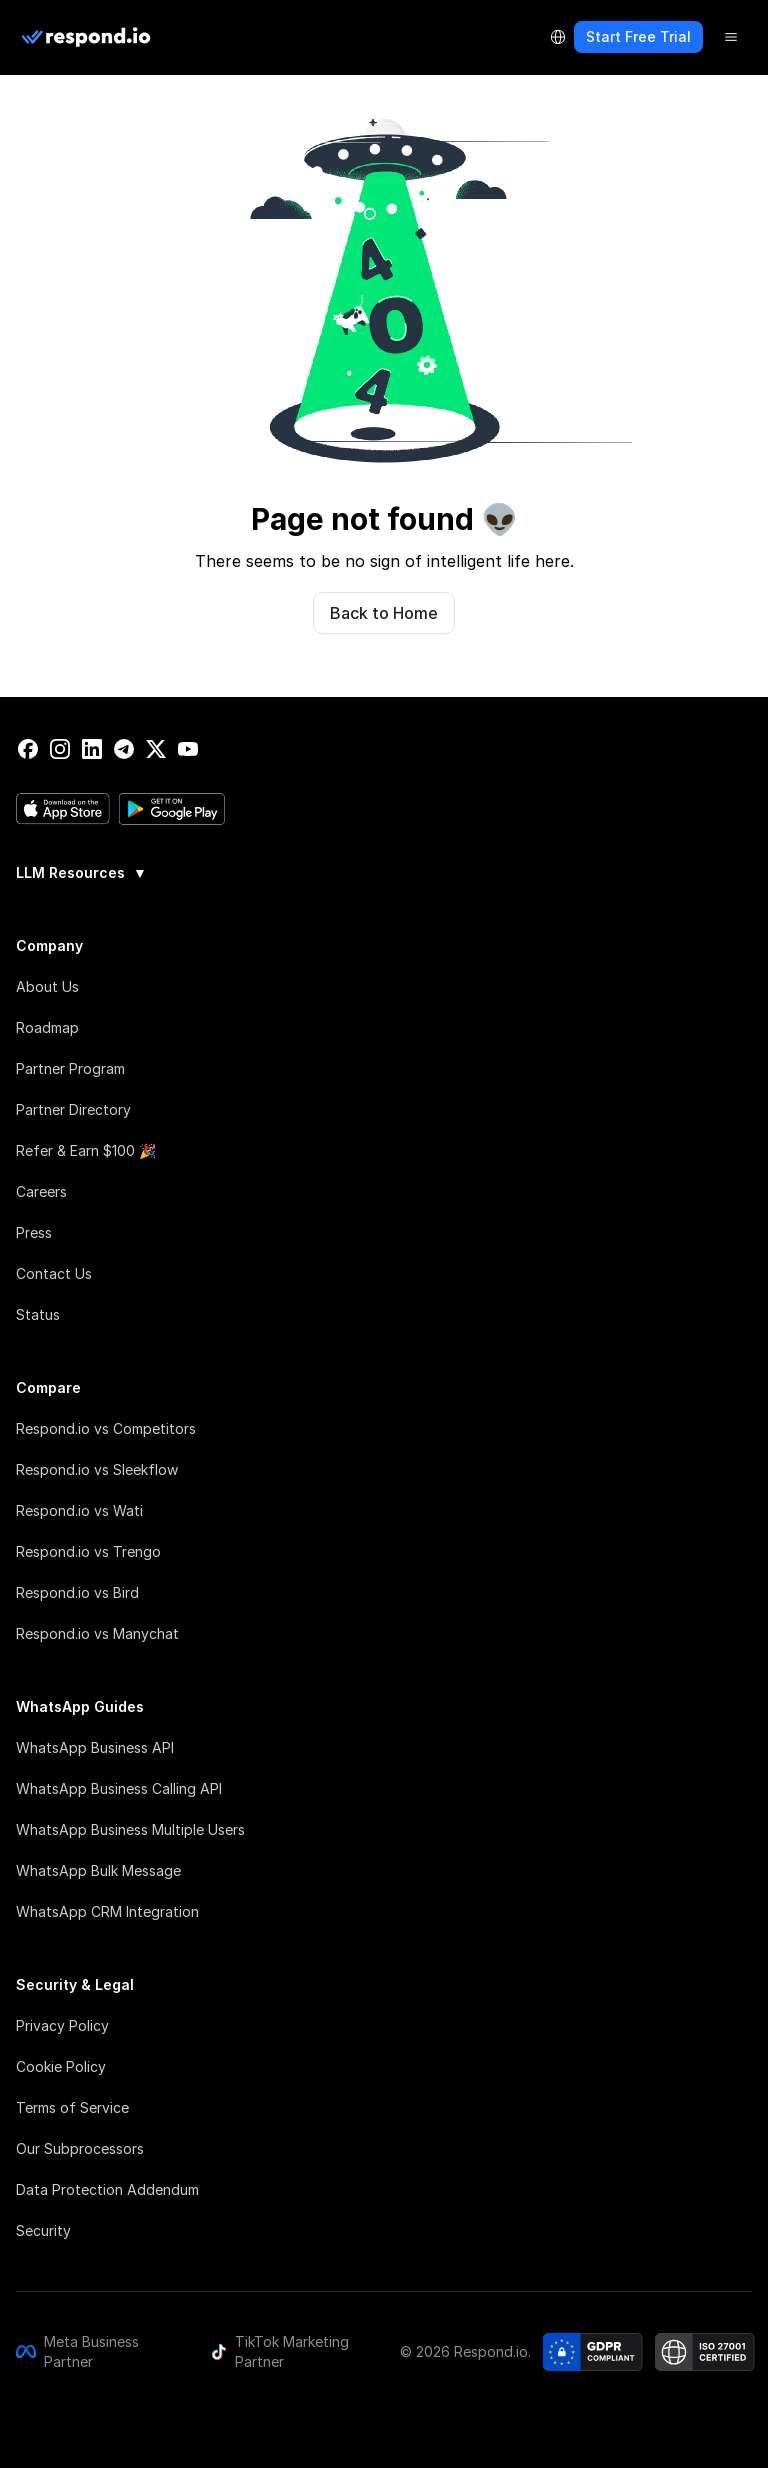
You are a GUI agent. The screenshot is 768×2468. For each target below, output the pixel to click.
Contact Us (54, 1273)
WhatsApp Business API (95, 1747)
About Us (47, 986)
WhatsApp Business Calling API (119, 1788)
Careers (41, 1191)
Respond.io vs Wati (79, 1510)
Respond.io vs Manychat (97, 1633)
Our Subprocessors (80, 2148)
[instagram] (60, 749)
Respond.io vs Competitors (106, 1428)
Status (38, 1314)
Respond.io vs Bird (77, 1592)
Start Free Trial (638, 36)
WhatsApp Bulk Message (98, 1870)
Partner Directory (73, 1109)
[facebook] (28, 749)
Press (34, 1232)
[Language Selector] (558, 37)
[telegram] (124, 749)
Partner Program (70, 1068)
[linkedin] (92, 749)
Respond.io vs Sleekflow (97, 1469)
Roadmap (47, 1027)
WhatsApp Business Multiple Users (130, 1829)
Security (43, 2230)
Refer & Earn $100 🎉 (86, 1150)
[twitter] (156, 749)
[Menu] (731, 37)
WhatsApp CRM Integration (107, 1911)
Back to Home (384, 613)
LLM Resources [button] (81, 873)
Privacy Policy (62, 2025)
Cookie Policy (61, 2066)
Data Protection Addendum (107, 2189)
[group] (384, 871)
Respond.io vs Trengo (88, 1551)
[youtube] (188, 749)
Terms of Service (72, 2107)
